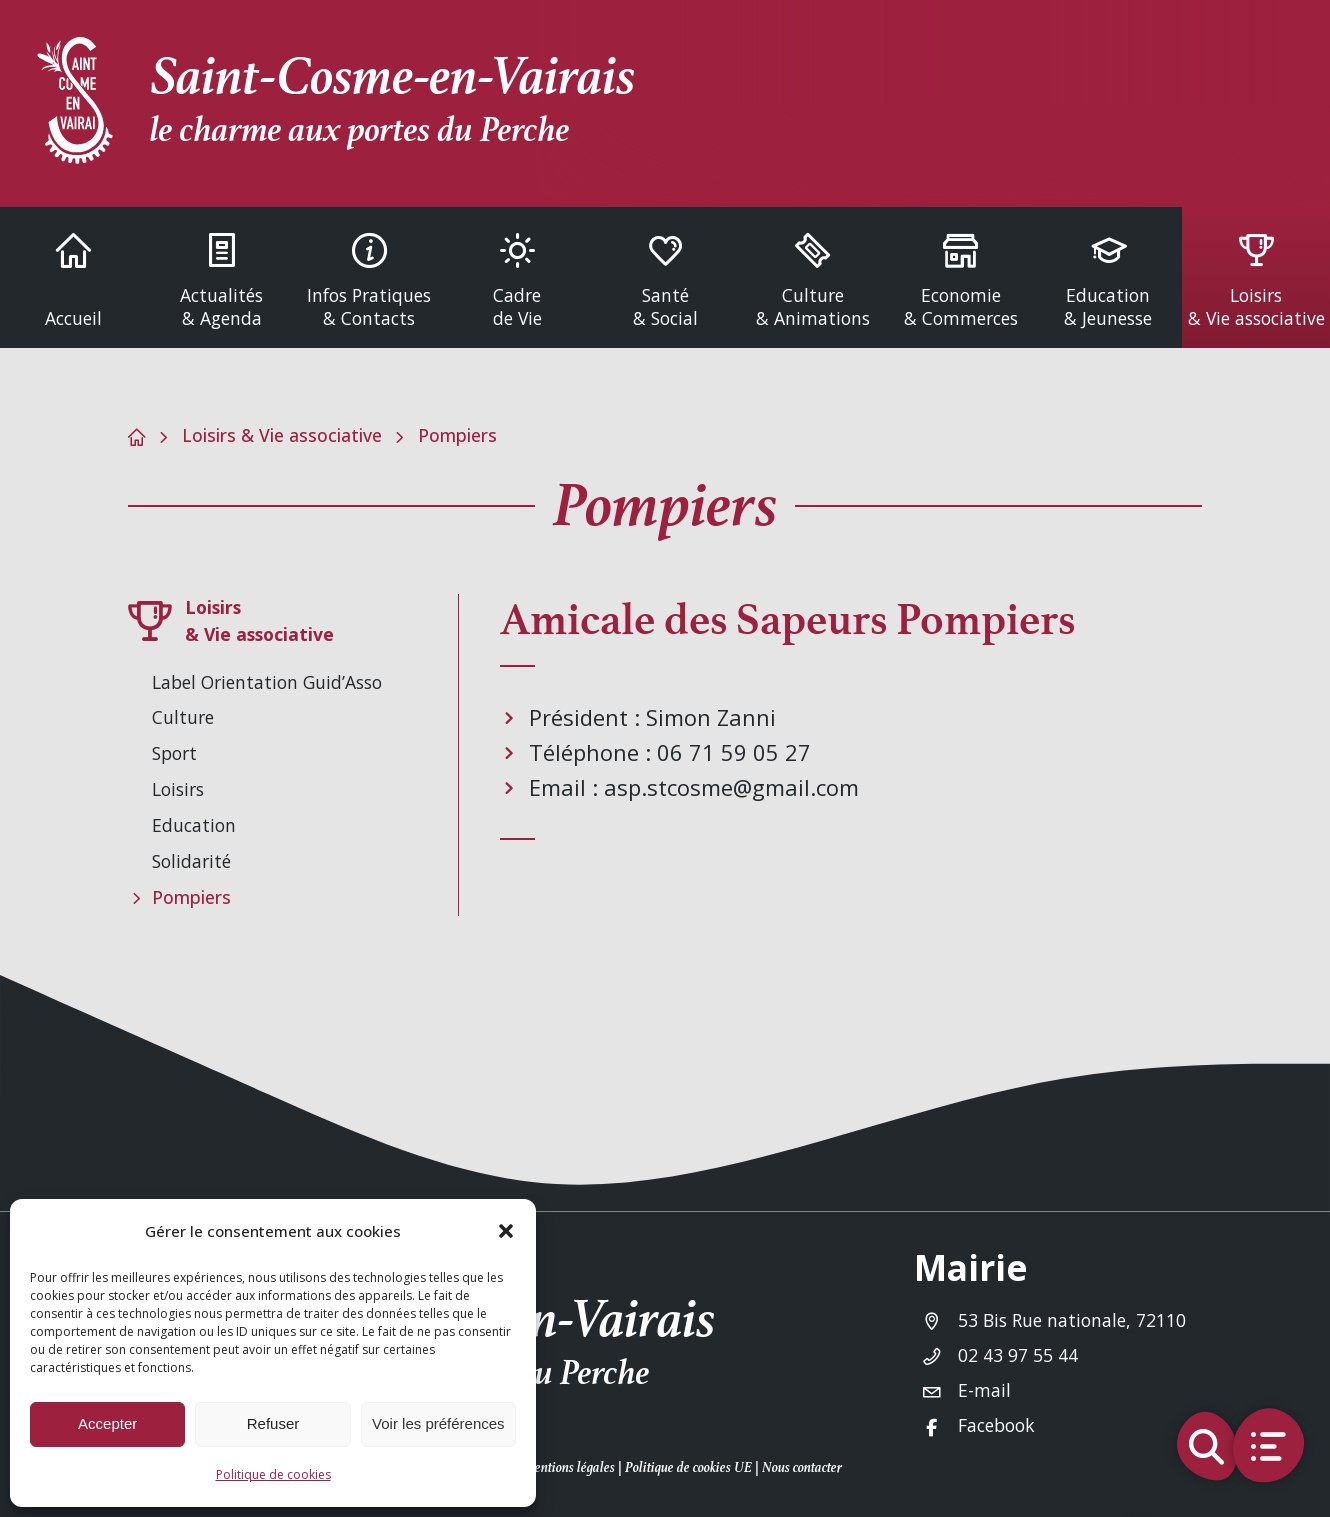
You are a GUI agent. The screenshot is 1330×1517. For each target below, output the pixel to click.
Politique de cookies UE (688, 1467)
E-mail (984, 1390)
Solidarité (191, 861)
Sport (174, 753)
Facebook (996, 1425)
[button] (506, 1231)
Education (194, 825)
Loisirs (178, 789)
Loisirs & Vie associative (282, 435)
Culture (183, 717)
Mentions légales (569, 1467)
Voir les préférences (438, 1423)
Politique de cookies (273, 1474)
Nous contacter (802, 1467)
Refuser (273, 1423)
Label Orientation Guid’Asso (267, 682)
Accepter (107, 1423)
